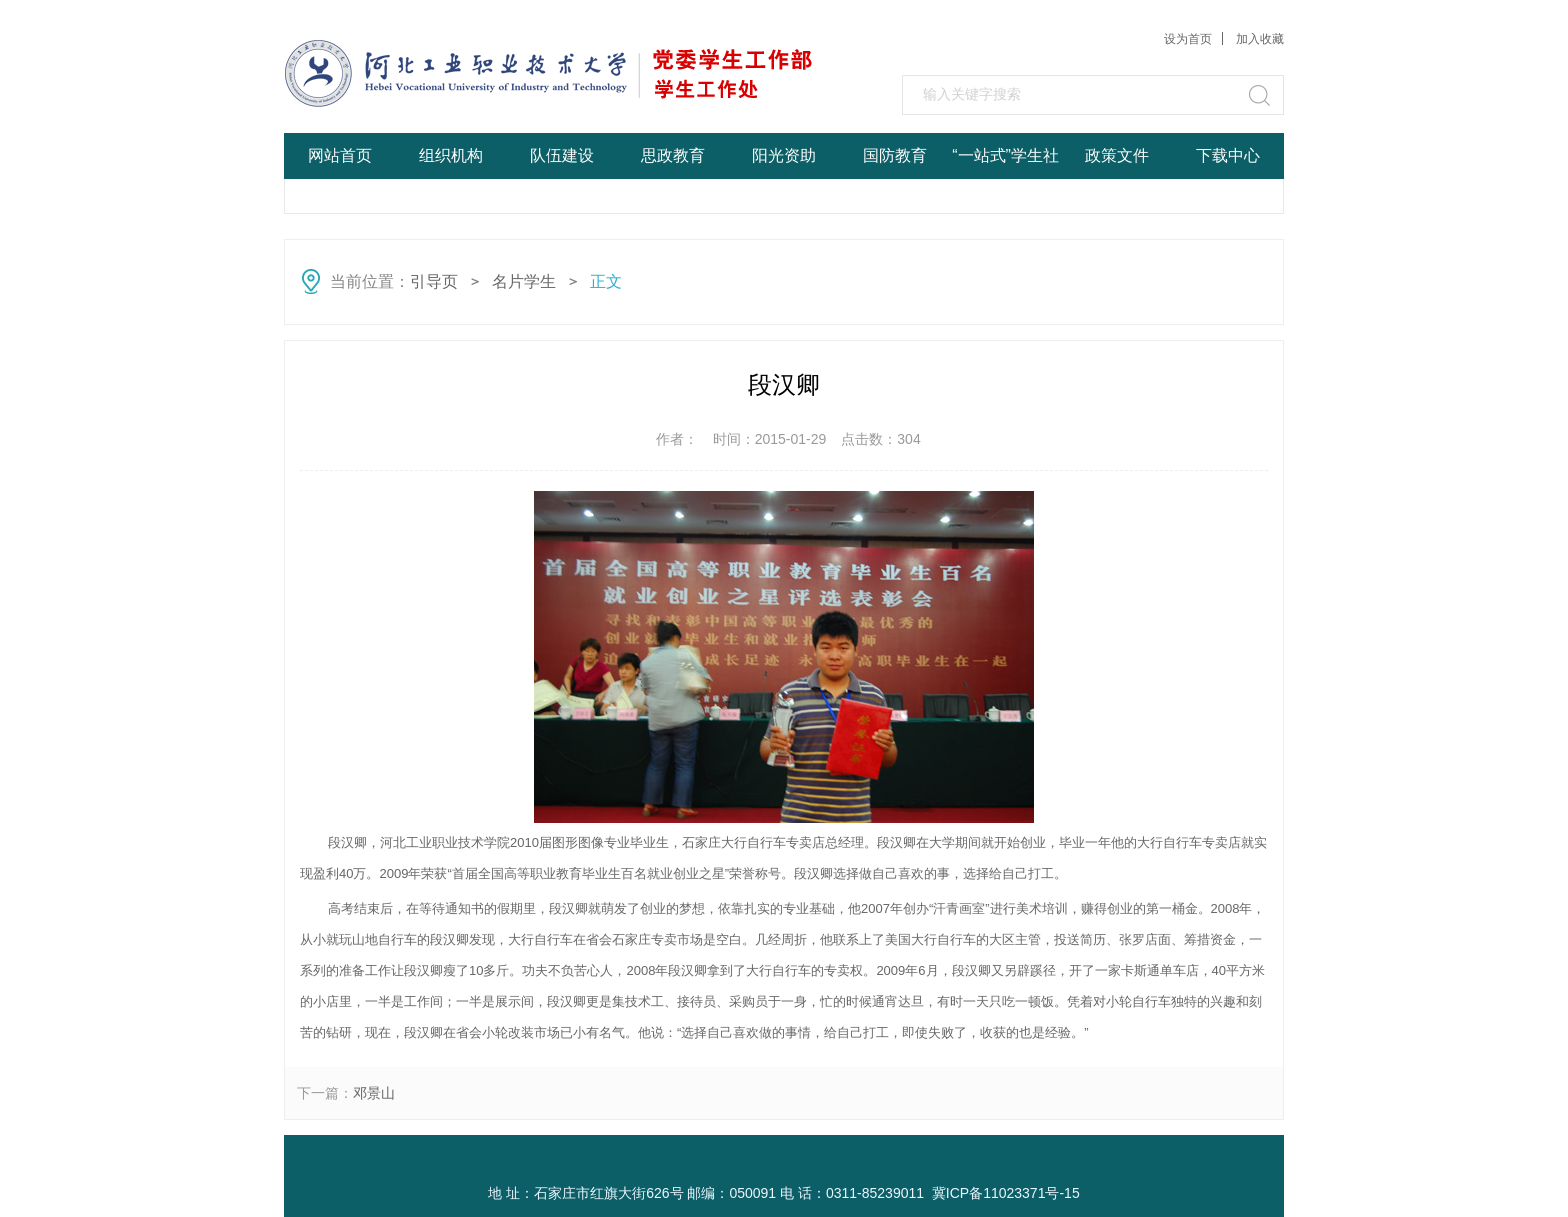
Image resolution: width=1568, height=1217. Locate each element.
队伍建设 (562, 155)
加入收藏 (1260, 39)
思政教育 (673, 155)
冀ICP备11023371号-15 (1006, 1193)
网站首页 (340, 155)
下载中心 (1228, 155)
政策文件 (1117, 155)
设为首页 (1188, 39)
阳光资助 (784, 155)
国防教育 (895, 155)
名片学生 (524, 281)
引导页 (434, 281)
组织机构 (451, 155)
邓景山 (374, 1093)
